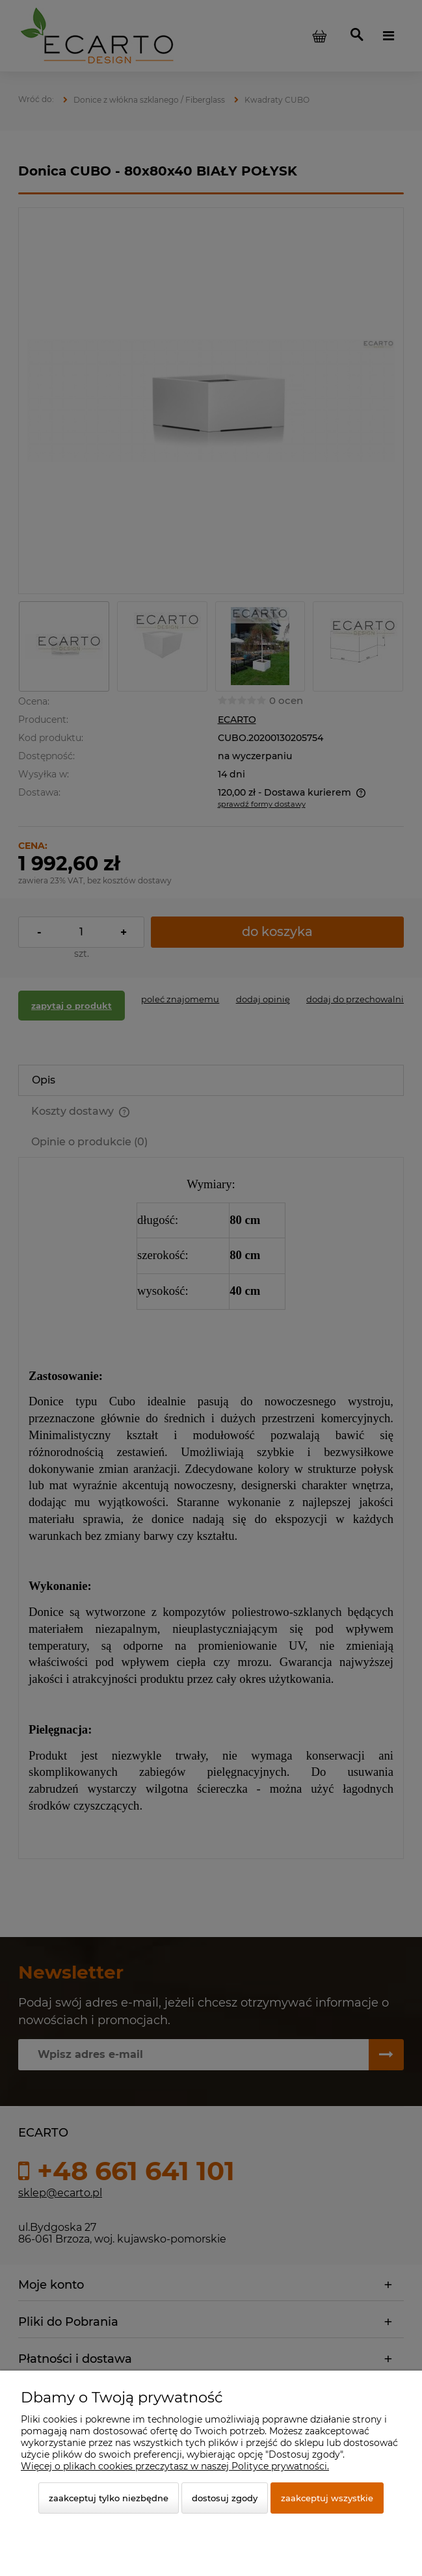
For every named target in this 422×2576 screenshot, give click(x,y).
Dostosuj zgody (224, 2498)
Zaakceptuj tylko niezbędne (108, 2498)
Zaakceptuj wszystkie (327, 2498)
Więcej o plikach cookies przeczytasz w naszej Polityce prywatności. (175, 2466)
